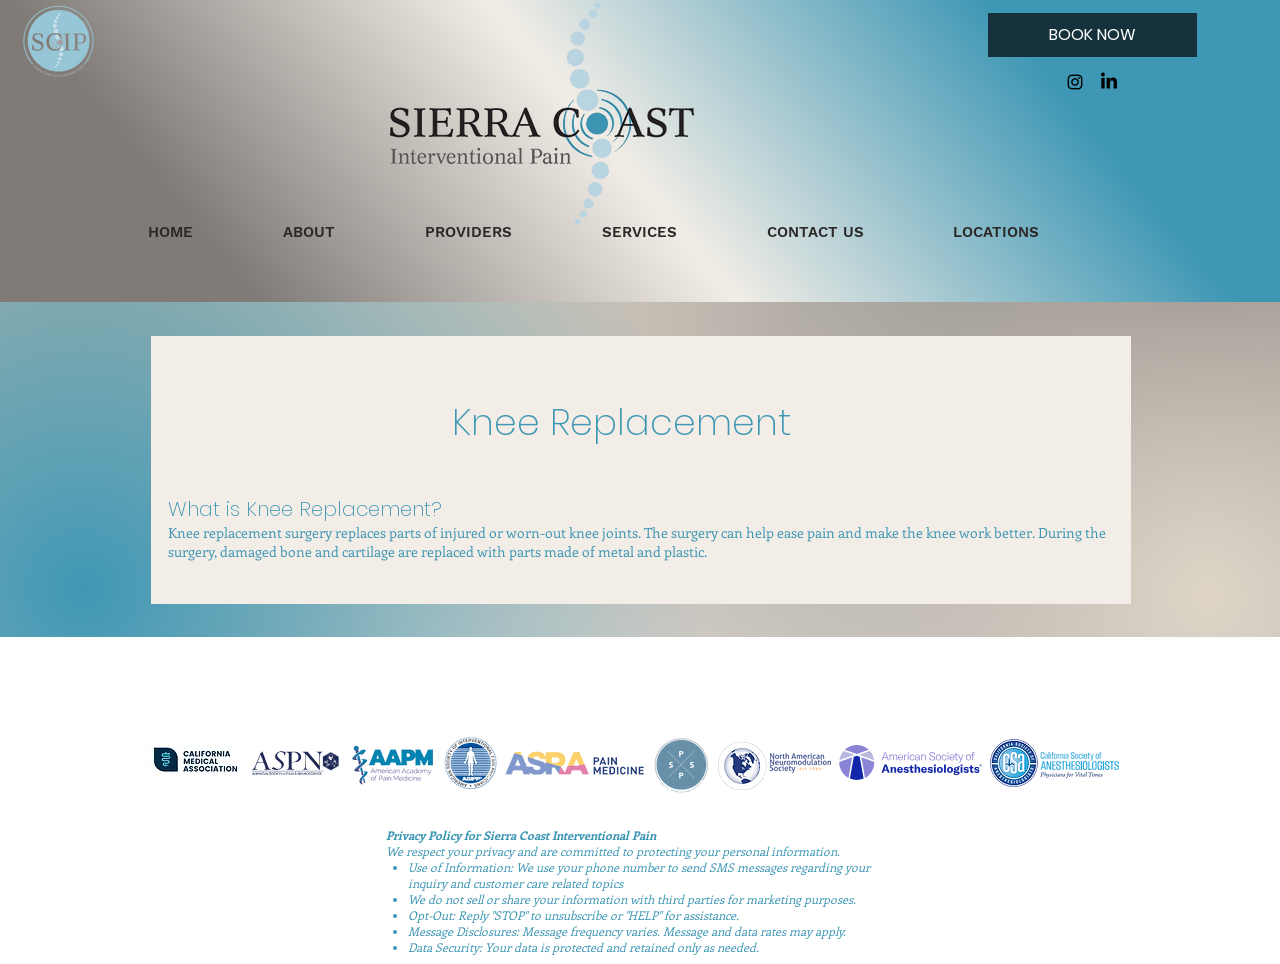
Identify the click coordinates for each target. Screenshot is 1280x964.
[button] (1242, 34)
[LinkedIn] (1109, 82)
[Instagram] (1075, 82)
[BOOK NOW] (1092, 35)
